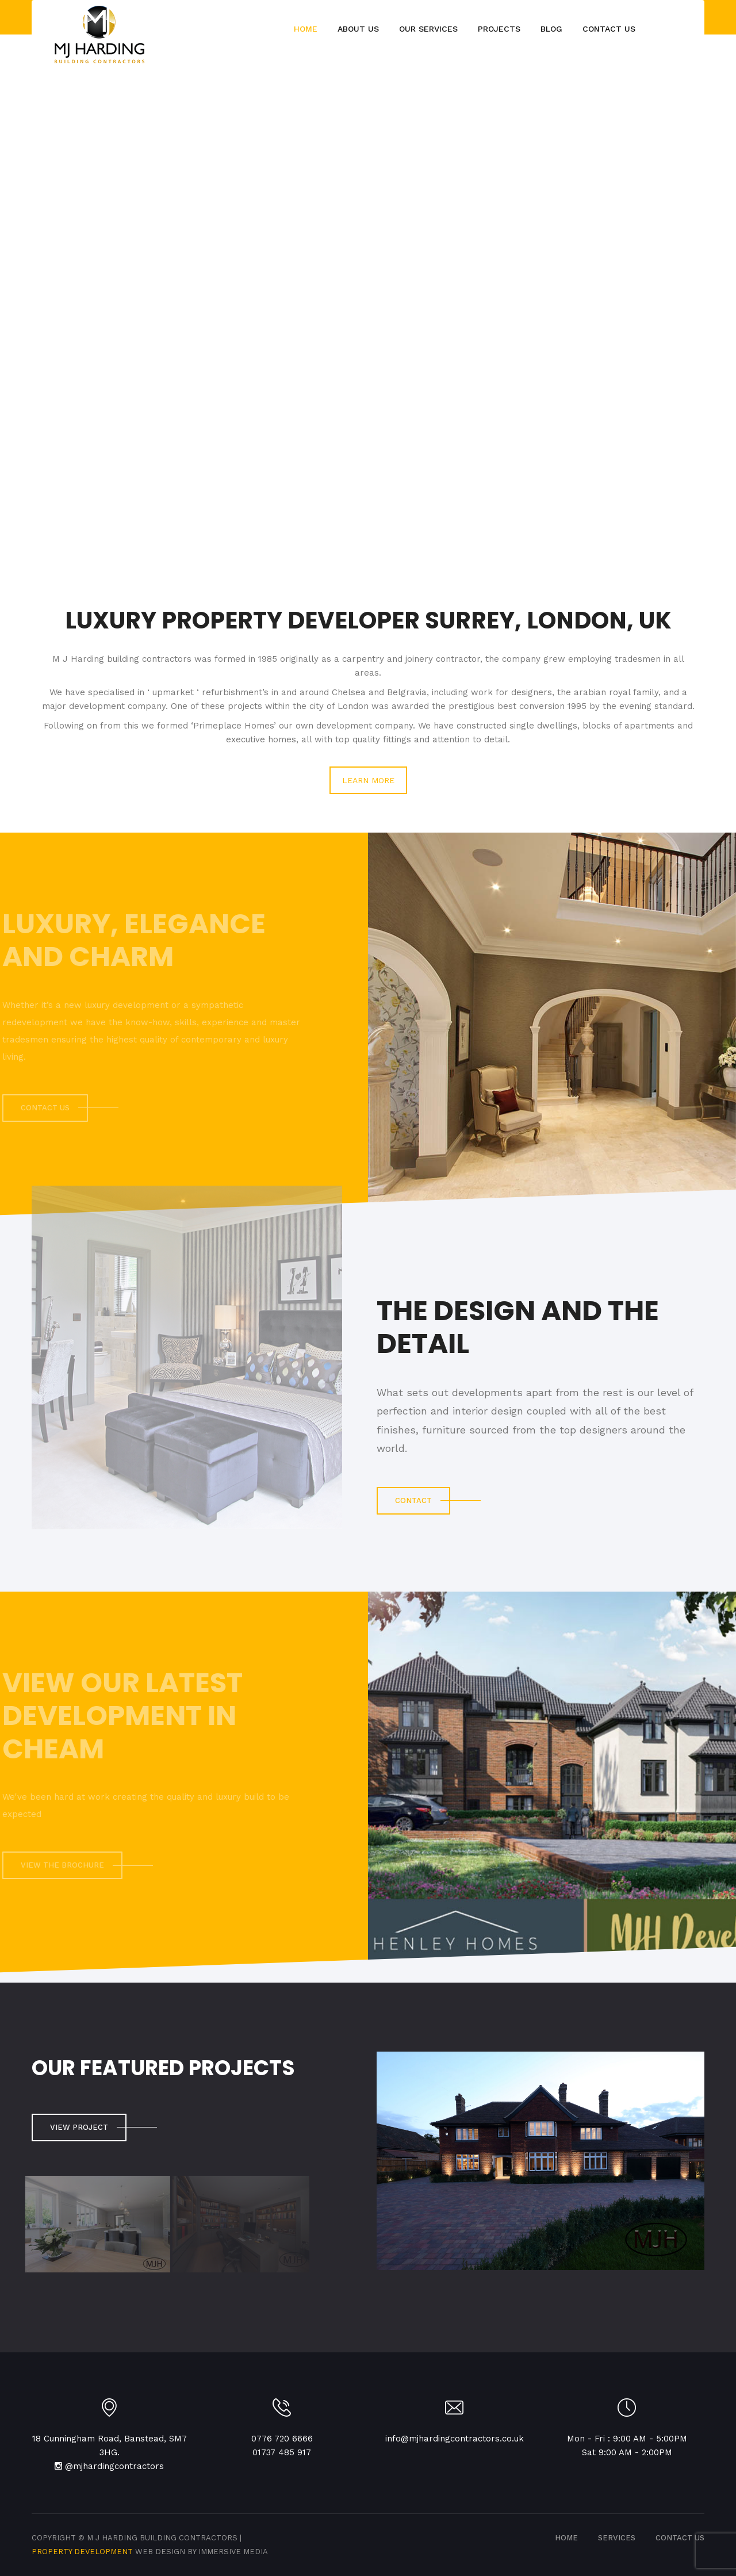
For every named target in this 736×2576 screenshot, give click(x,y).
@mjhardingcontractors (114, 2466)
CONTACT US (680, 2537)
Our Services (428, 28)
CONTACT (413, 1500)
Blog (551, 28)
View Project (79, 2127)
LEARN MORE (368, 780)
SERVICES (616, 2537)
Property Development (82, 2551)
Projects (499, 28)
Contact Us (608, 28)
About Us (358, 28)
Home (305, 28)
